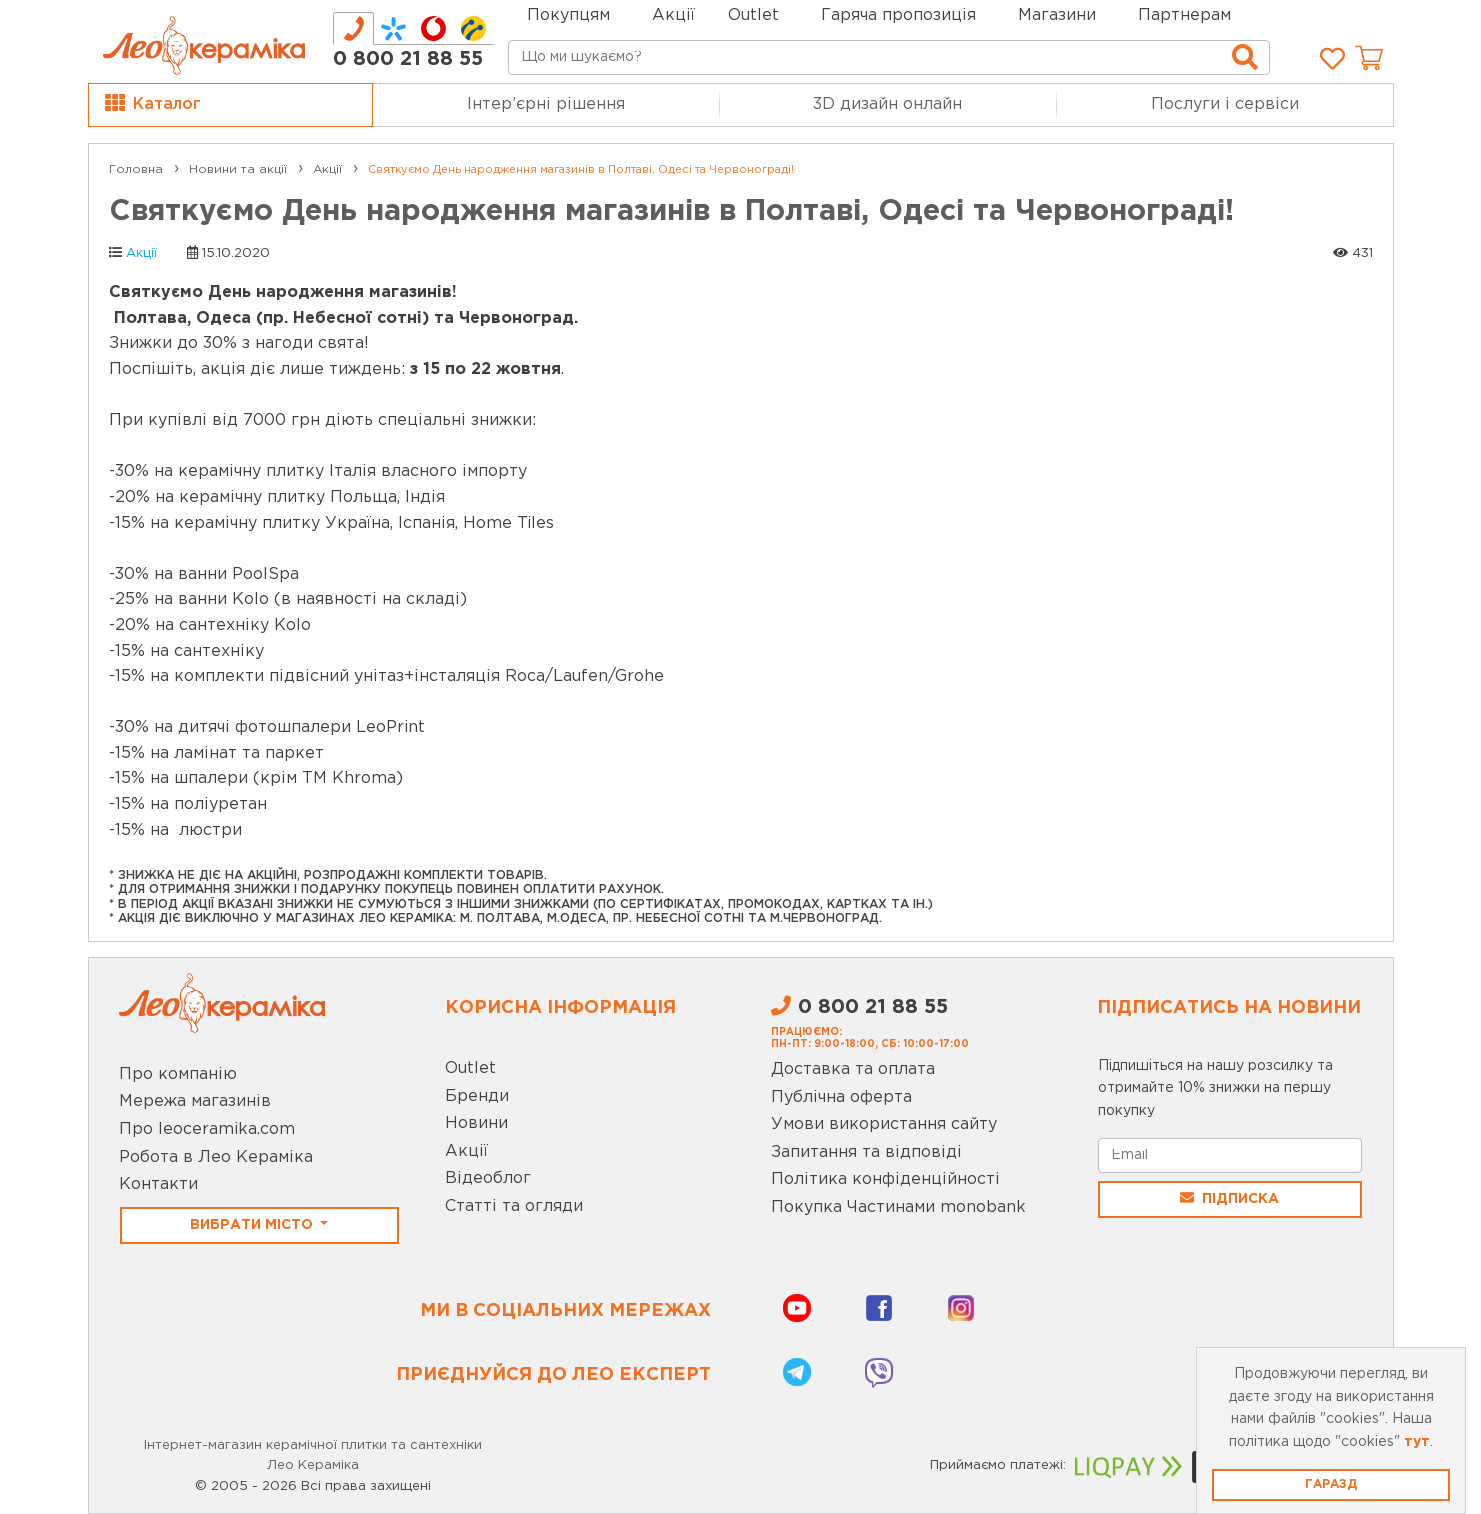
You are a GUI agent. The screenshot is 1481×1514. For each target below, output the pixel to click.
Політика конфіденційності (885, 1179)
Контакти (158, 1184)
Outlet (470, 1068)
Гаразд (1331, 1484)
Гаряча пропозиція (898, 15)
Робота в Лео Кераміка (216, 1157)
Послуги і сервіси (1225, 104)
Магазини (1057, 15)
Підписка (1229, 1198)
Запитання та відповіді (866, 1152)
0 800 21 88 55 (408, 59)
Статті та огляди (514, 1206)
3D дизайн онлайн (887, 104)
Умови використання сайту (884, 1124)
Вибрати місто (253, 1225)
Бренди (477, 1096)
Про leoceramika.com (207, 1129)
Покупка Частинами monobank (898, 1207)
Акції (673, 15)
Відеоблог (488, 1178)
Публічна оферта (841, 1097)
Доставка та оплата (853, 1069)
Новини (476, 1123)
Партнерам (1184, 15)
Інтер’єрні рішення (546, 104)
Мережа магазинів (195, 1101)
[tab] (353, 28)
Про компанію (178, 1074)
